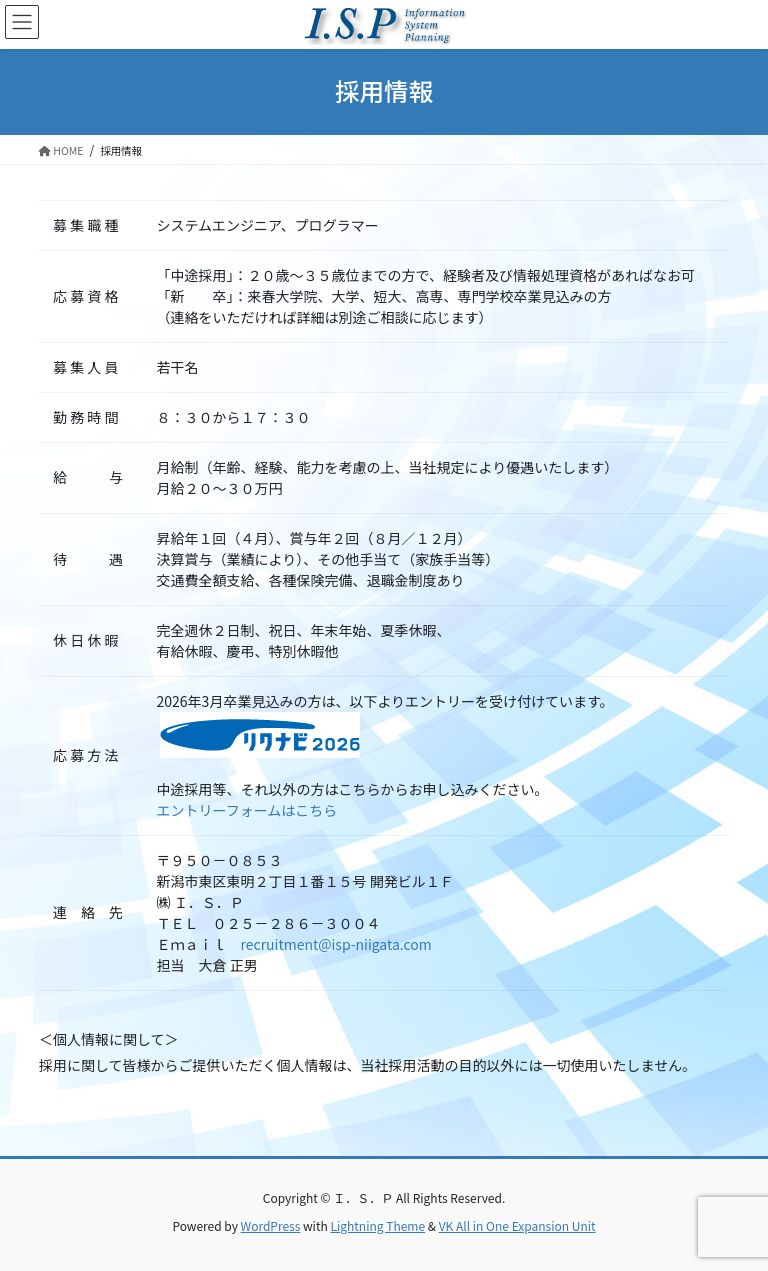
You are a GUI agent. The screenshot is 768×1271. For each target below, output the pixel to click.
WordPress (271, 1225)
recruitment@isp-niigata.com (336, 944)
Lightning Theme (377, 1225)
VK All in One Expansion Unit (517, 1225)
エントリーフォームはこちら (247, 810)
